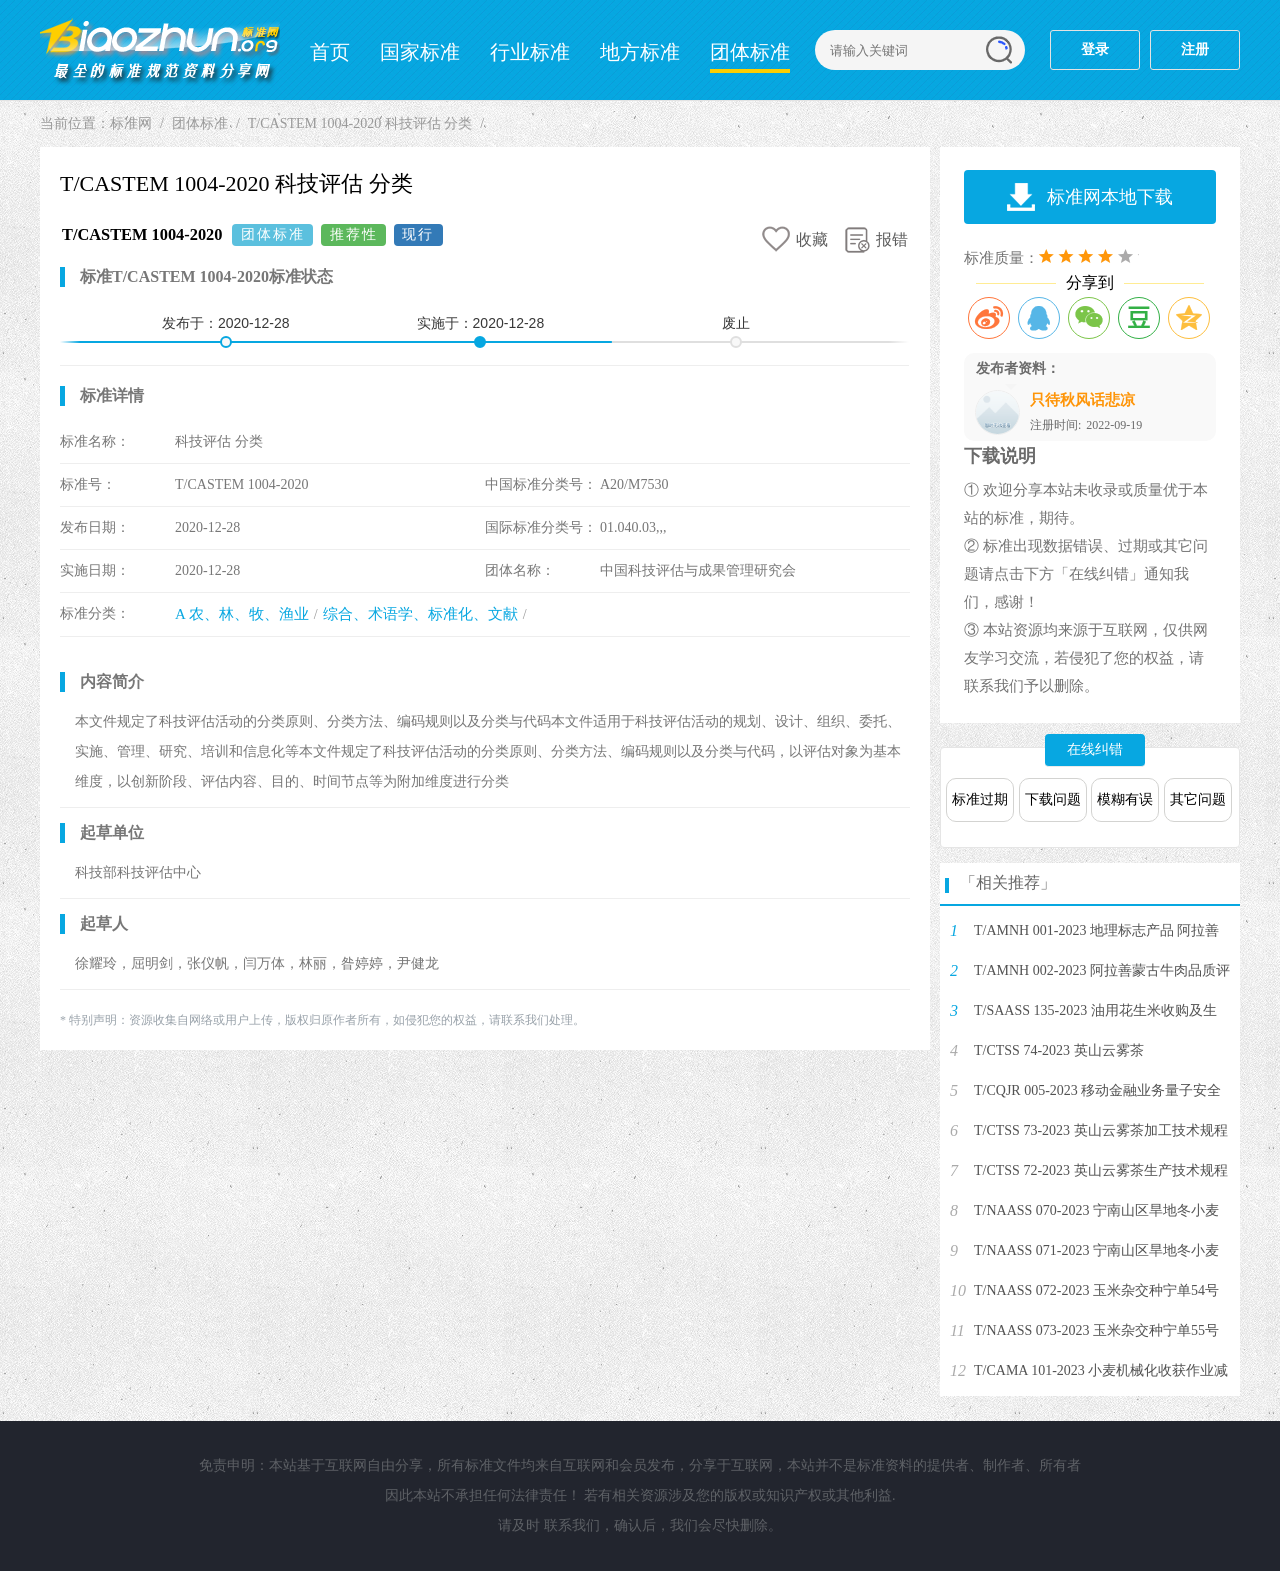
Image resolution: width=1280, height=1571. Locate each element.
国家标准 (420, 52)
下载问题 (1053, 799)
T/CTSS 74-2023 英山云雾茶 (1059, 1050)
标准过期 (980, 799)
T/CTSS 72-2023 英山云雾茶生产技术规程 (1101, 1170)
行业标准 (530, 52)
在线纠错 (1095, 749)
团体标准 (750, 52)
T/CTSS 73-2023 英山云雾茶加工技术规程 (1101, 1130)
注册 (1195, 49)
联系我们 (572, 1525)
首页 (330, 52)
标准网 (160, 50)
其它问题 (1198, 799)
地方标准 (640, 52)
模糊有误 (1125, 799)
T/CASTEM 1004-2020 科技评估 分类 (360, 123)
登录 (1095, 49)
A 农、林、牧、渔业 (242, 614)
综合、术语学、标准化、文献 (420, 614)
